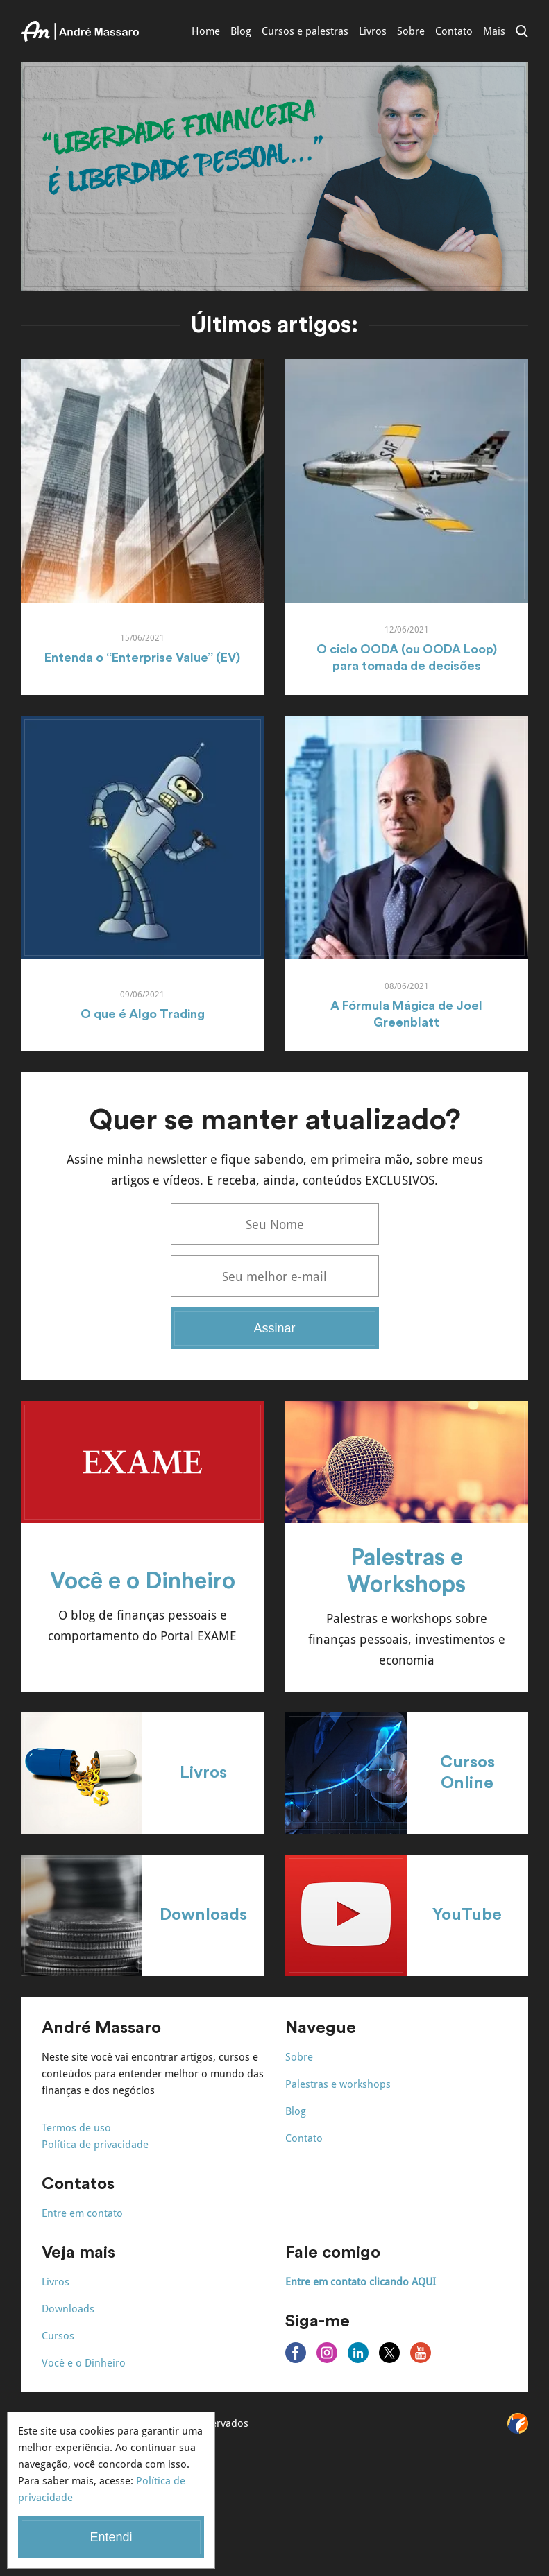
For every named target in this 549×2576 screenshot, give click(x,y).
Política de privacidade (95, 2144)
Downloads (203, 1915)
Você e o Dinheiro (142, 1581)
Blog (240, 31)
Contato (454, 31)
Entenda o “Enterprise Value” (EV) (142, 657)
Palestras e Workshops (406, 1571)
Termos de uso (76, 2128)
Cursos (58, 2336)
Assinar (274, 1328)
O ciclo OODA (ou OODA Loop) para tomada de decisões (406, 657)
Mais (494, 31)
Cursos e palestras (305, 31)
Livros (373, 31)
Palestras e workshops (338, 2084)
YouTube (467, 1915)
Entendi (111, 2537)
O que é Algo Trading (143, 1014)
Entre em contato (82, 2213)
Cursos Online (467, 1773)
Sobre (411, 31)
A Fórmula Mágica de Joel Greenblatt (406, 1014)
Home (206, 31)
